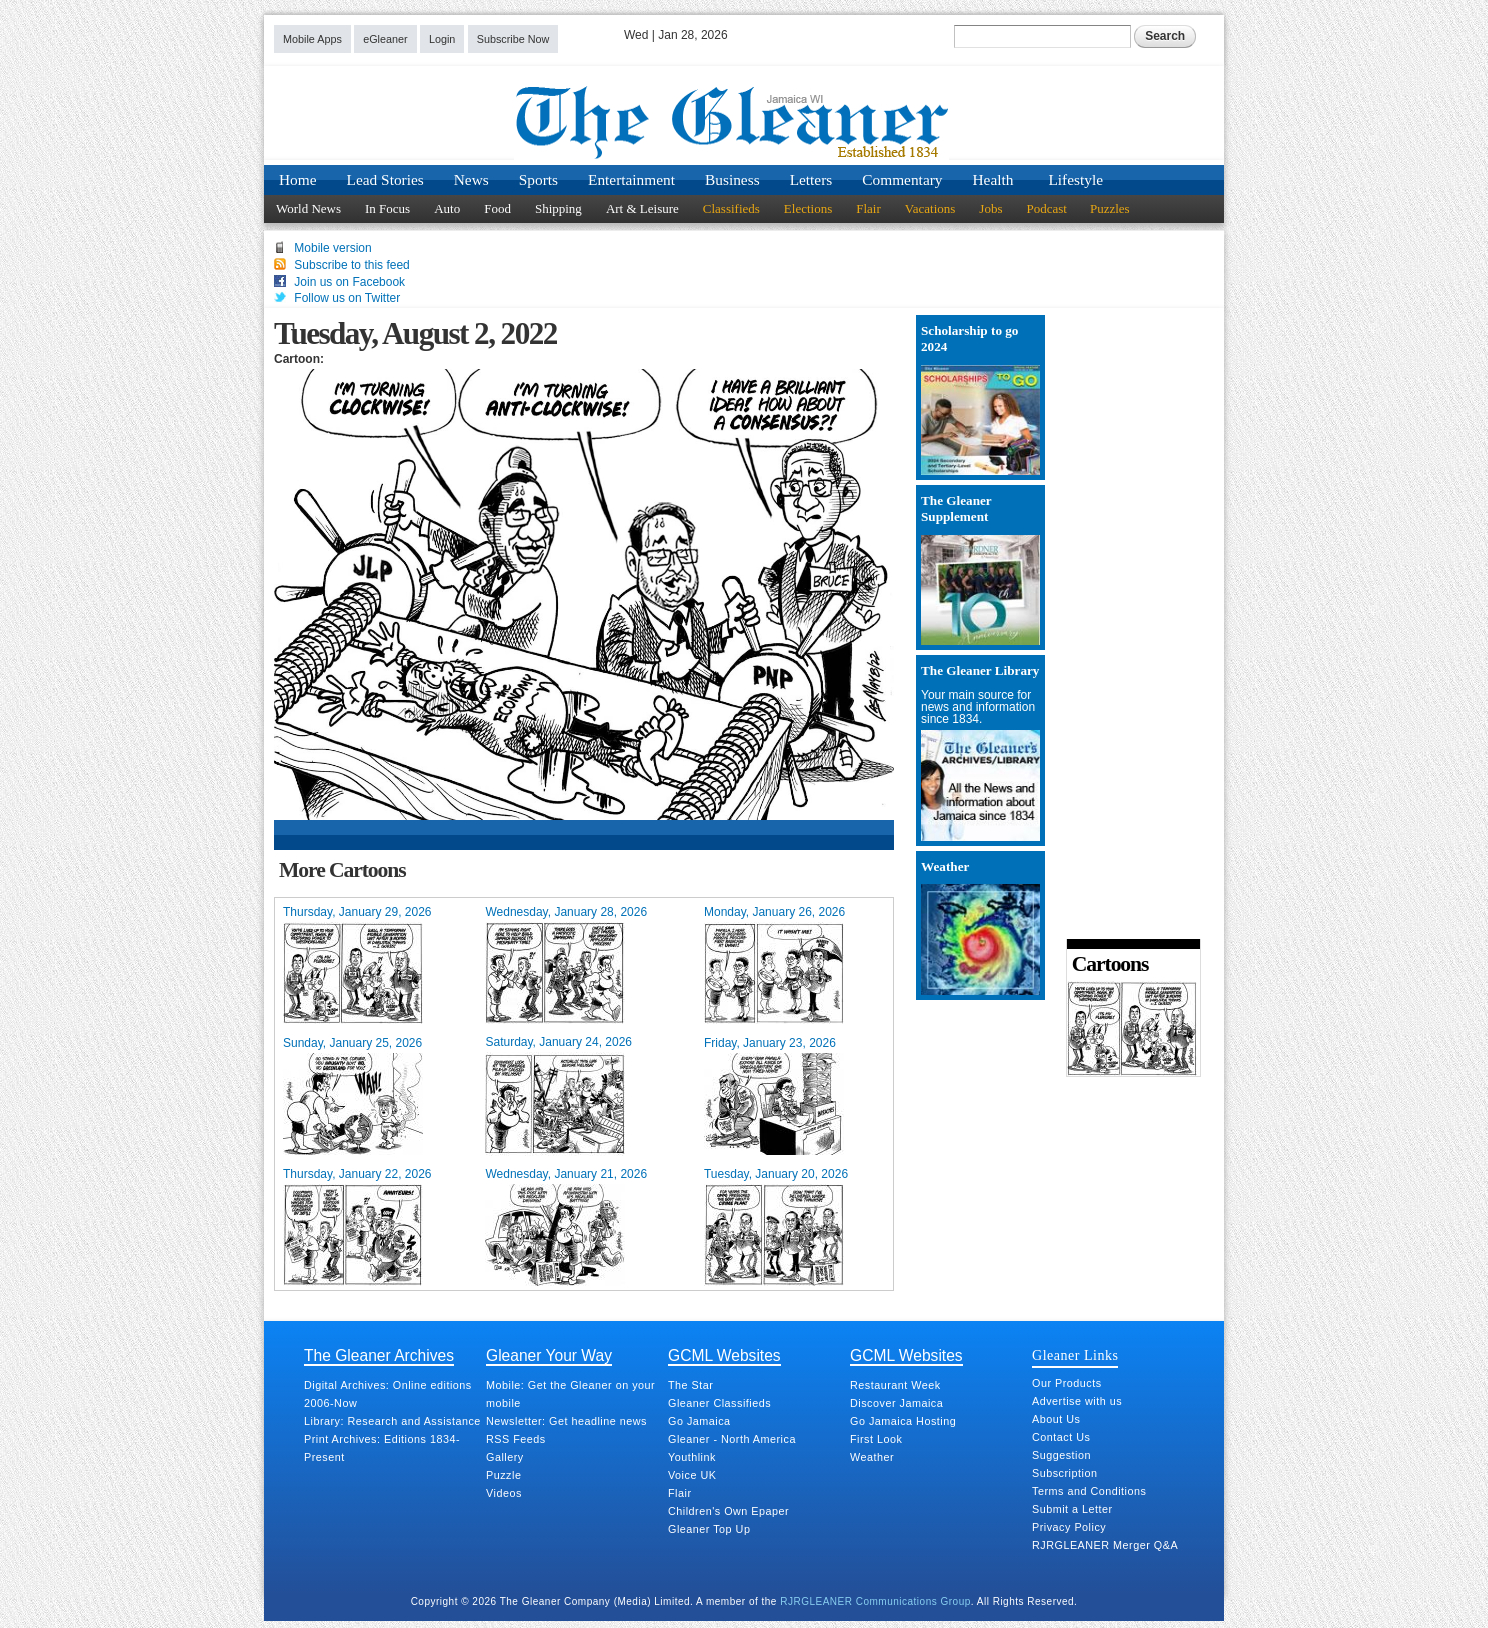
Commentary (902, 179)
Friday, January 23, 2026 (770, 1043)
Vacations (930, 208)
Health (993, 179)
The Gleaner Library (980, 670)
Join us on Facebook (349, 282)
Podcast (1046, 208)
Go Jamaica (699, 1421)
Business (732, 179)
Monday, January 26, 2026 (774, 912)
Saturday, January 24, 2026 (558, 1042)
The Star (690, 1385)
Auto (447, 208)
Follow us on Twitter (347, 298)
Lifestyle (1075, 179)
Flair (868, 208)
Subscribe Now (513, 39)
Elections (808, 208)
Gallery (505, 1457)
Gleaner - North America (732, 1439)
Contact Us (1061, 1437)
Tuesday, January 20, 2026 (776, 1174)
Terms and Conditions (1089, 1491)
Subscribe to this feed (351, 265)
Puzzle (503, 1475)
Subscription (1064, 1473)
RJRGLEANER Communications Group (875, 1601)
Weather (945, 866)
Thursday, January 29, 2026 (357, 912)
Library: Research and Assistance (392, 1421)
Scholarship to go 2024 (969, 338)
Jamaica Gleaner (744, 123)
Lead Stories (385, 179)
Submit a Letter (1072, 1509)
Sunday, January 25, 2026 (352, 1043)
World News (308, 208)
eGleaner (385, 39)
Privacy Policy (1069, 1527)
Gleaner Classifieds (719, 1403)
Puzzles (1110, 208)
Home (298, 179)
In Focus (387, 208)
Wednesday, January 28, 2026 (566, 912)
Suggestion (1061, 1455)
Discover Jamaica (896, 1403)
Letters (811, 179)
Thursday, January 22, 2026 (357, 1174)
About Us (1056, 1419)
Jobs (990, 208)
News (471, 179)
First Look (876, 1439)
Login (442, 39)
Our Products (1067, 1383)
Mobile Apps (312, 39)
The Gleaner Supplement (956, 508)
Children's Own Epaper (728, 1511)
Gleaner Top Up (709, 1529)
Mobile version (332, 248)
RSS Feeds (516, 1439)
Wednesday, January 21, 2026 (566, 1174)
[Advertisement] (1127, 620)
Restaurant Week (895, 1385)
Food (497, 208)
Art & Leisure (642, 208)
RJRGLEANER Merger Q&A (1105, 1545)
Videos (504, 1493)
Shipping (558, 208)
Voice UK (692, 1475)
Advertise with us (1077, 1401)
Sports (538, 179)
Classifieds (731, 208)
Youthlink (692, 1457)
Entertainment (631, 179)
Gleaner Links (1075, 1355)
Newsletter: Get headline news (566, 1421)
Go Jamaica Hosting (903, 1421)
